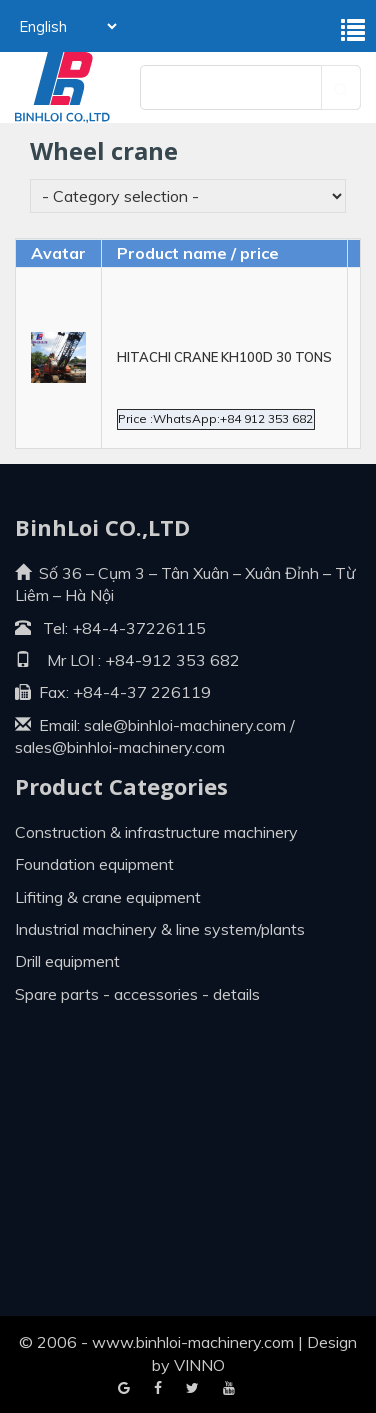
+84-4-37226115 (139, 628)
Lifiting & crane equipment (108, 897)
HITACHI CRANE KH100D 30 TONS (224, 357)
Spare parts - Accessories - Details (137, 994)
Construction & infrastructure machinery (156, 832)
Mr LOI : (58, 660)
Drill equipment (67, 961)
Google (158, 1389)
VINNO (199, 1365)
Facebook (124, 1389)
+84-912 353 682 (170, 660)
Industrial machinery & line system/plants (160, 929)
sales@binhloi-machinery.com (120, 747)
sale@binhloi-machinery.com (185, 725)
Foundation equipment (94, 864)
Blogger (229, 1389)
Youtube (192, 1389)
